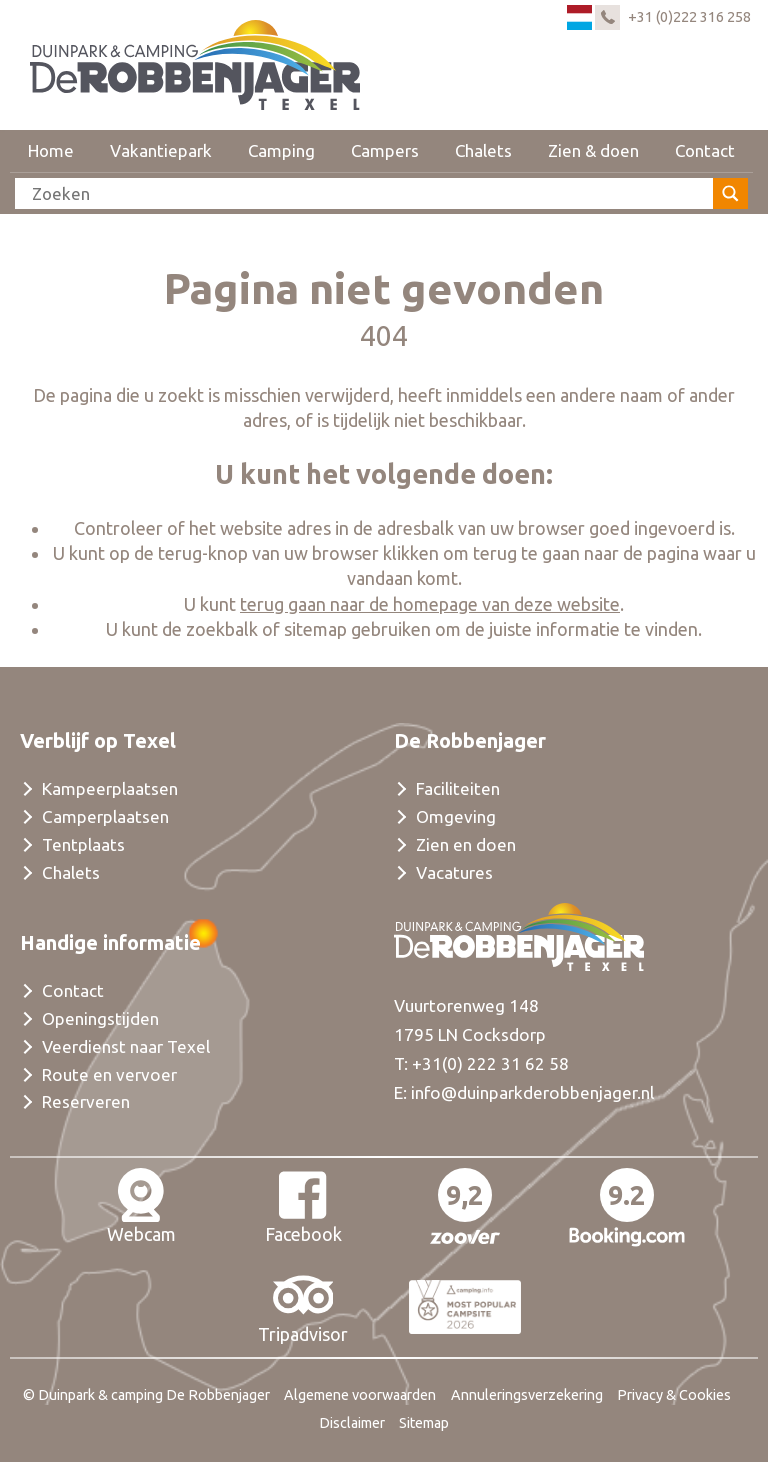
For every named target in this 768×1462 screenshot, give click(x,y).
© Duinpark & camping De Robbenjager (146, 1395)
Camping (281, 150)
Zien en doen (466, 844)
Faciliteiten (458, 788)
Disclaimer (352, 1423)
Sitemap (424, 1423)
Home (51, 150)
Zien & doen (593, 150)
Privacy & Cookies (674, 1395)
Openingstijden (100, 1018)
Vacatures (454, 872)
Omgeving (456, 816)
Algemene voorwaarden (360, 1395)
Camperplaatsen (105, 816)
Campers (385, 150)
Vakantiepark (161, 150)
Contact (705, 150)
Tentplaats (83, 844)
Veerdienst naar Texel (126, 1046)
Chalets (483, 150)
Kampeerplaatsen (110, 788)
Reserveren (86, 1101)
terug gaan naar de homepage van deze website (430, 604)
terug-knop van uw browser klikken (298, 553)
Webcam (141, 1206)
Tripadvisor (303, 1306)
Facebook (303, 1206)
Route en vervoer (109, 1074)
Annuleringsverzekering (527, 1395)
